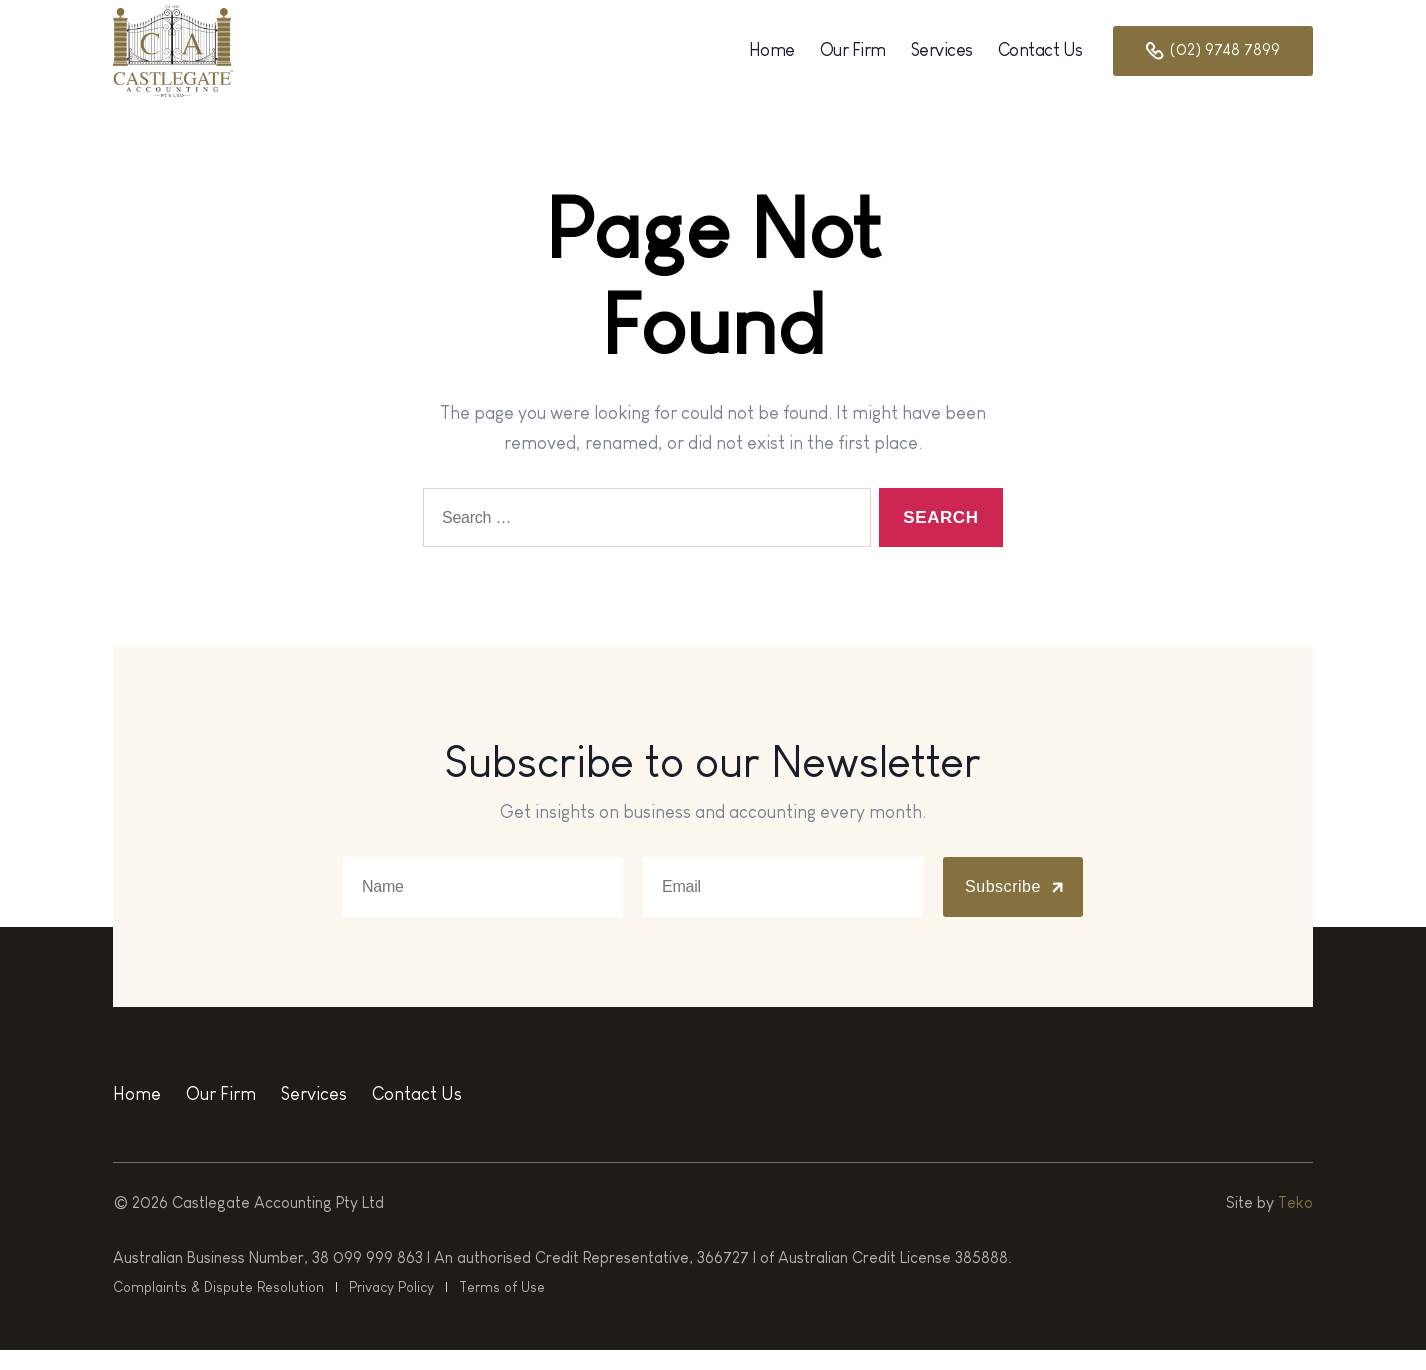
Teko (1295, 1222)
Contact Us (1040, 60)
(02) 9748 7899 (1212, 60)
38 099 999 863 (367, 1277)
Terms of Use (493, 1307)
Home (772, 60)
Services (942, 60)
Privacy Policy (385, 1307)
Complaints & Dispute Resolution (216, 1307)
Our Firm (853, 60)
